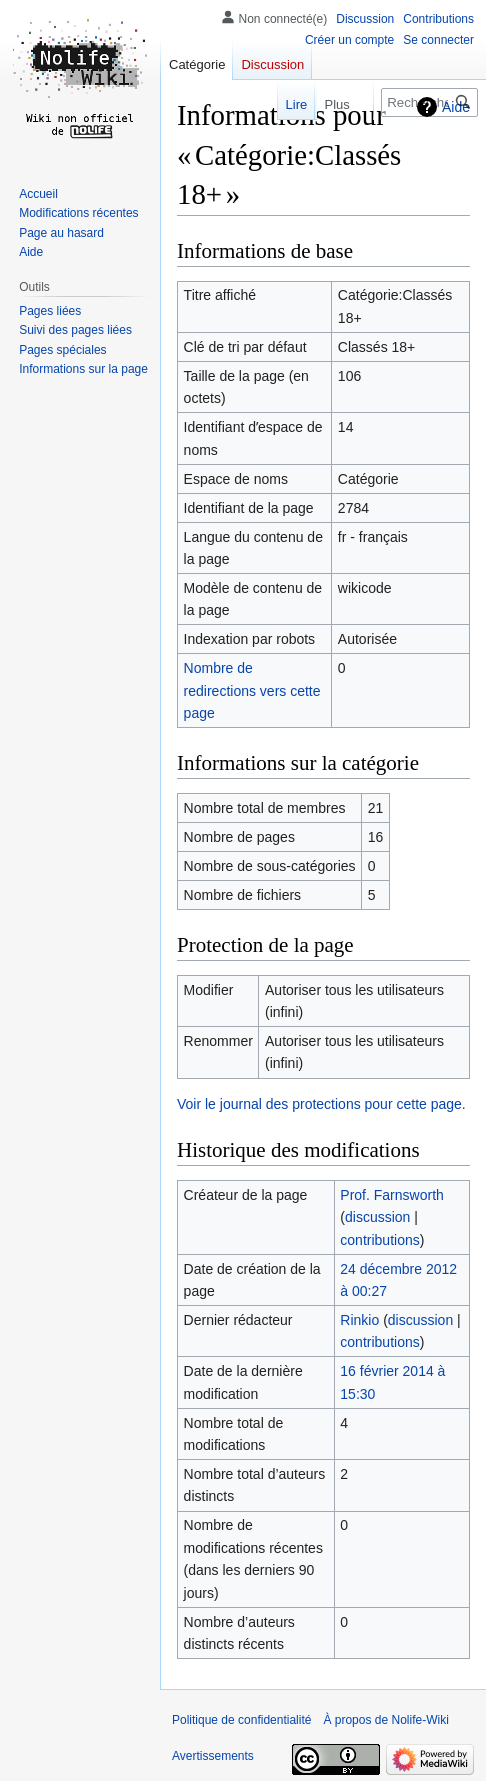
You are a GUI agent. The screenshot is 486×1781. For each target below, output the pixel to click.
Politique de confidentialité (241, 1720)
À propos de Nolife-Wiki (385, 1720)
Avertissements (213, 1756)
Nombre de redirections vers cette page (252, 690)
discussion (377, 1217)
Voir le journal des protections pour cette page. (321, 1104)
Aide (456, 107)
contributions (379, 1240)
